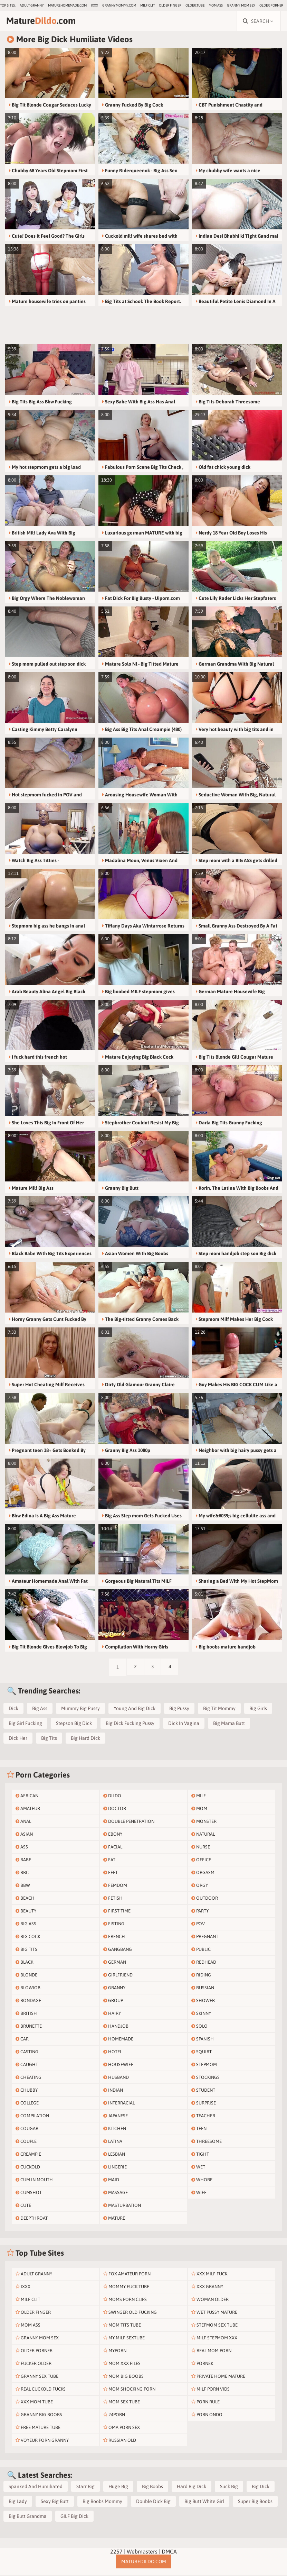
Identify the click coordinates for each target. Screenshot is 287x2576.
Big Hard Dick (85, 1739)
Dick (13, 1709)
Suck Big (229, 2487)
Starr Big (85, 2487)
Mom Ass (216, 5)
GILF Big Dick (74, 2517)
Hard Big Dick (191, 2487)
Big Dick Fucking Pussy (130, 1724)
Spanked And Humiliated (36, 2487)
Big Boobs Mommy (102, 2502)
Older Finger (170, 5)
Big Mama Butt (229, 1724)
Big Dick (260, 2487)
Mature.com (44, 21)
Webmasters (142, 2552)
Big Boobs (152, 2487)
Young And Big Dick (134, 1709)
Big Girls (258, 1709)
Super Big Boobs (255, 2502)
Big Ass (39, 1709)
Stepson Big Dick (74, 1724)
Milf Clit (147, 5)
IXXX (94, 5)
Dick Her (18, 1739)
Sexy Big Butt (55, 2502)
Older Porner (271, 5)
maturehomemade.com (67, 5)
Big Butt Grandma (28, 2517)
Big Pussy (179, 1709)
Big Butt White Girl (204, 2502)
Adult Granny (32, 5)
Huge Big (118, 2487)
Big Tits (49, 1739)
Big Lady (18, 2502)
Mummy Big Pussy (80, 1709)
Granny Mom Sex (241, 5)
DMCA (169, 2552)
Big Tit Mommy (219, 1709)
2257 (116, 2552)
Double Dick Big (153, 2502)
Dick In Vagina (183, 1724)
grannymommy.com (119, 5)
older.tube (194, 5)
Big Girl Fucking (25, 1724)
